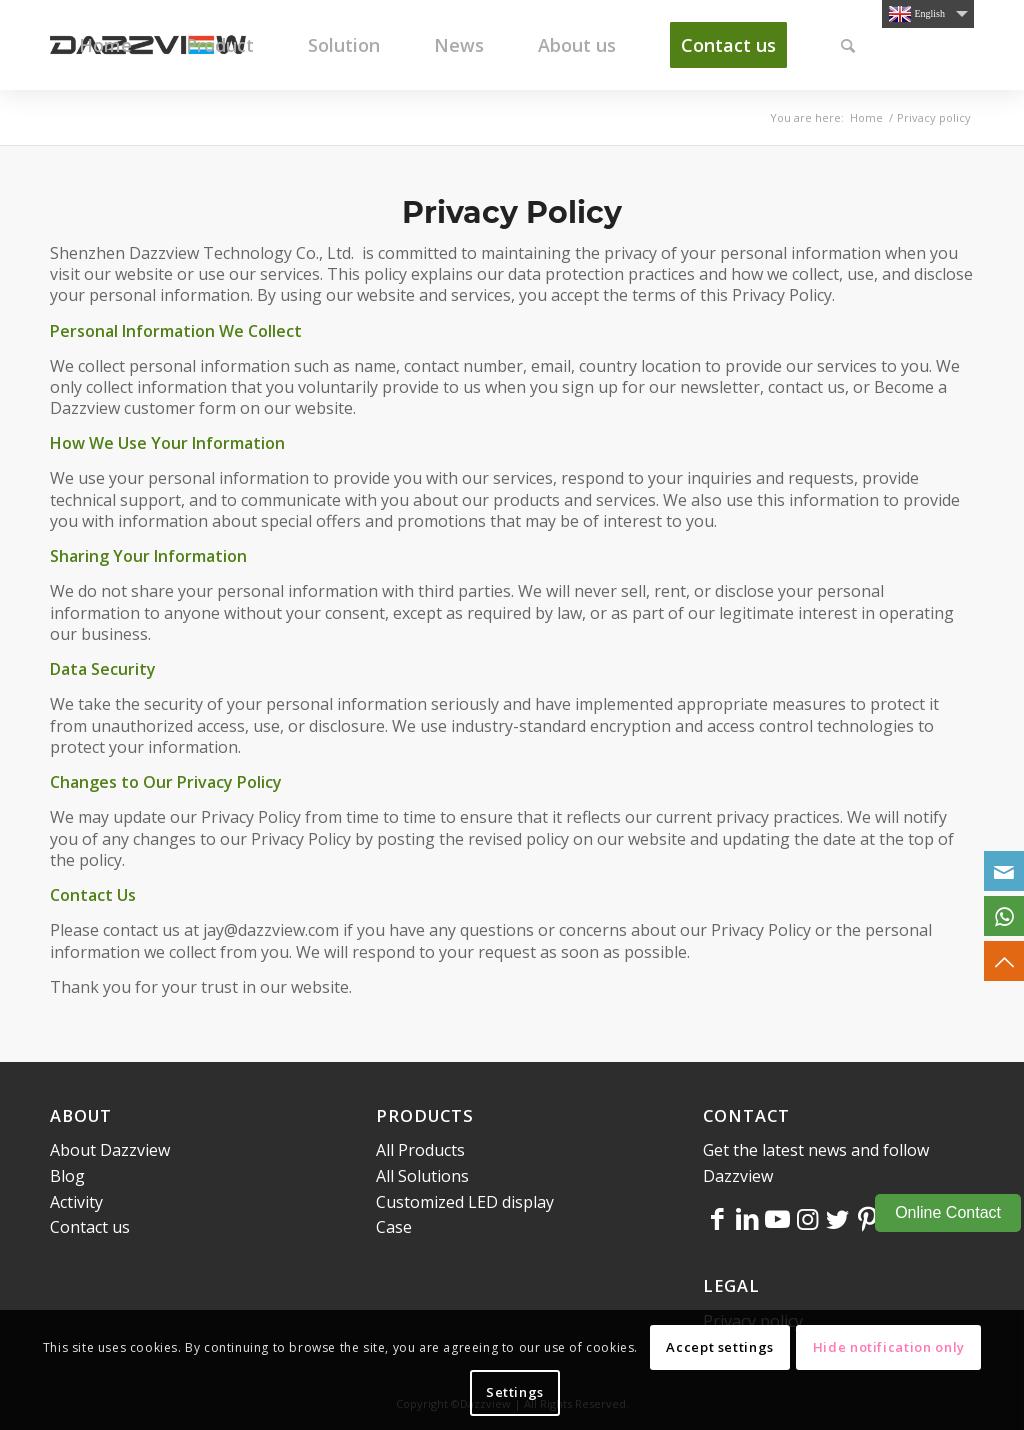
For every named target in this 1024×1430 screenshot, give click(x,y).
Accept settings (720, 1347)
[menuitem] (105, 45)
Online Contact (948, 1212)
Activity (76, 1202)
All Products (420, 1150)
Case (394, 1227)
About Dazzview (110, 1150)
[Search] (848, 45)
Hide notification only (889, 1347)
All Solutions (422, 1176)
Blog (67, 1176)
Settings (515, 1392)
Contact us (90, 1227)
